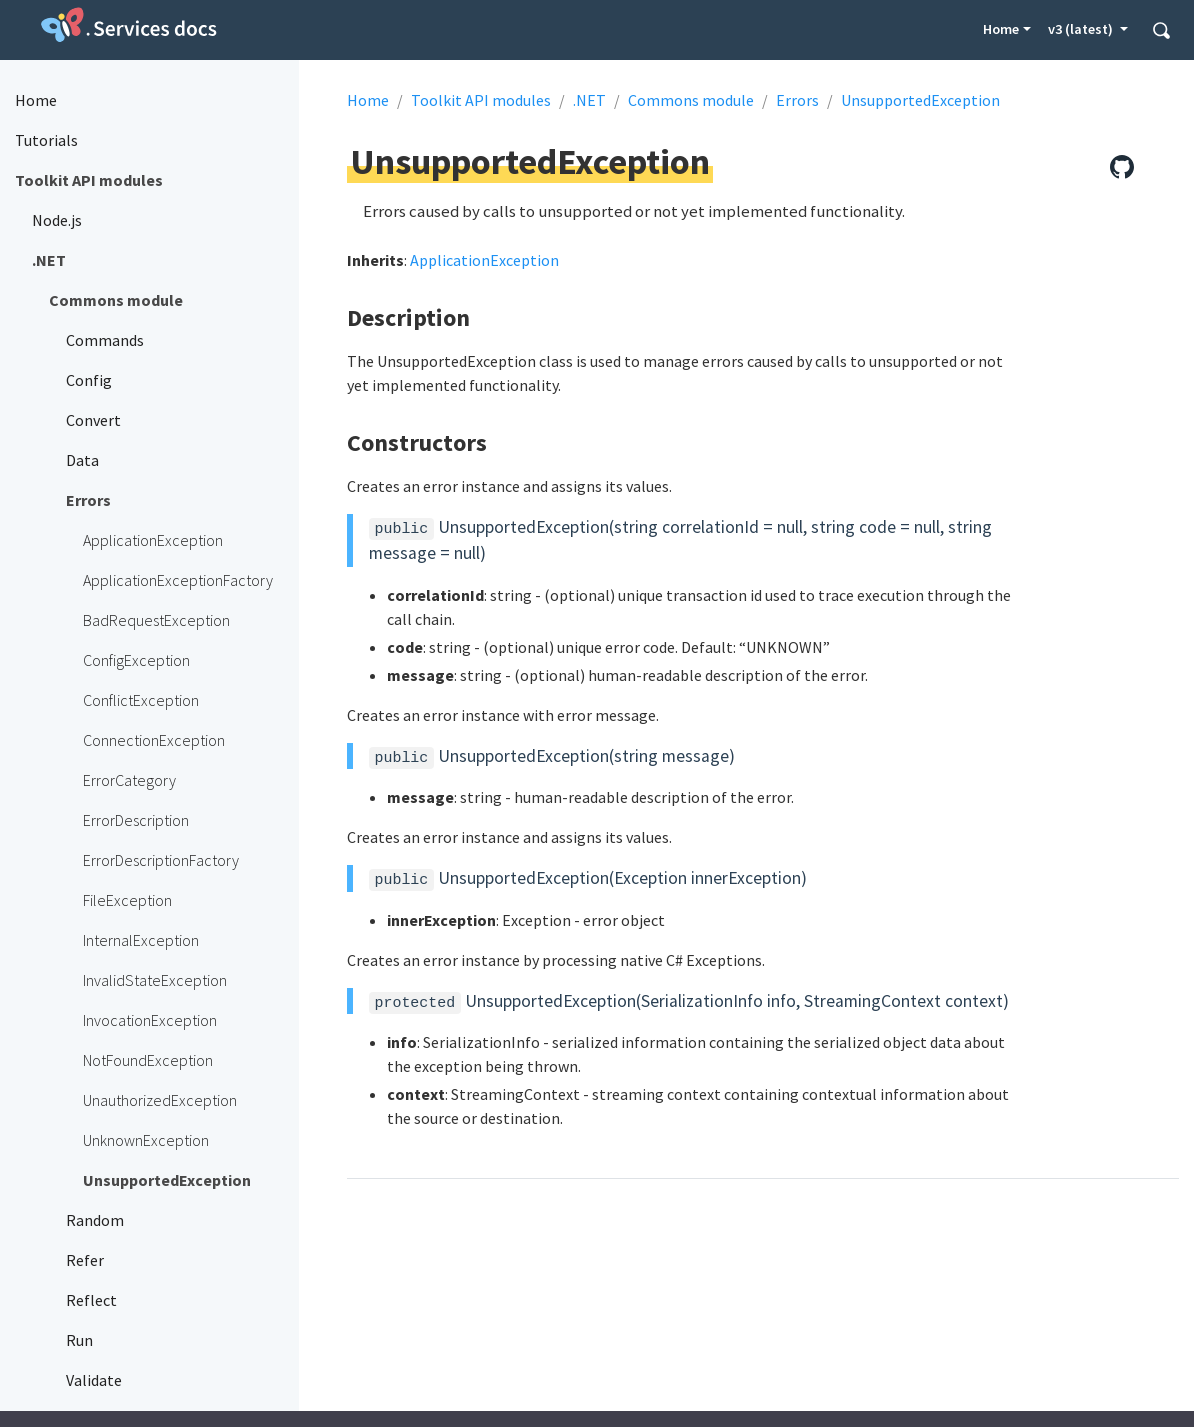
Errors (797, 100)
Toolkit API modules (481, 100)
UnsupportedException (920, 100)
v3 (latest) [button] (1082, 29)
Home (1001, 29)
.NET (589, 100)
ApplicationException (484, 260)
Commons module (691, 100)
